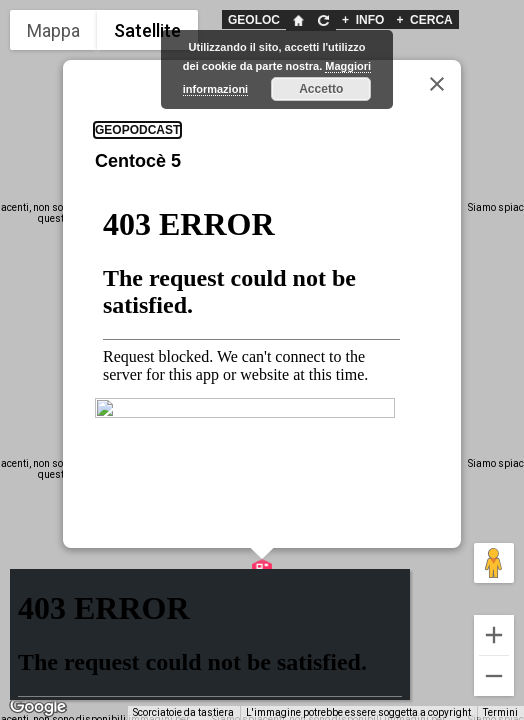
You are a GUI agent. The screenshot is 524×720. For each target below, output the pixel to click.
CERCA (424, 20)
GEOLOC (254, 20)
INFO (363, 20)
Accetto (321, 89)
